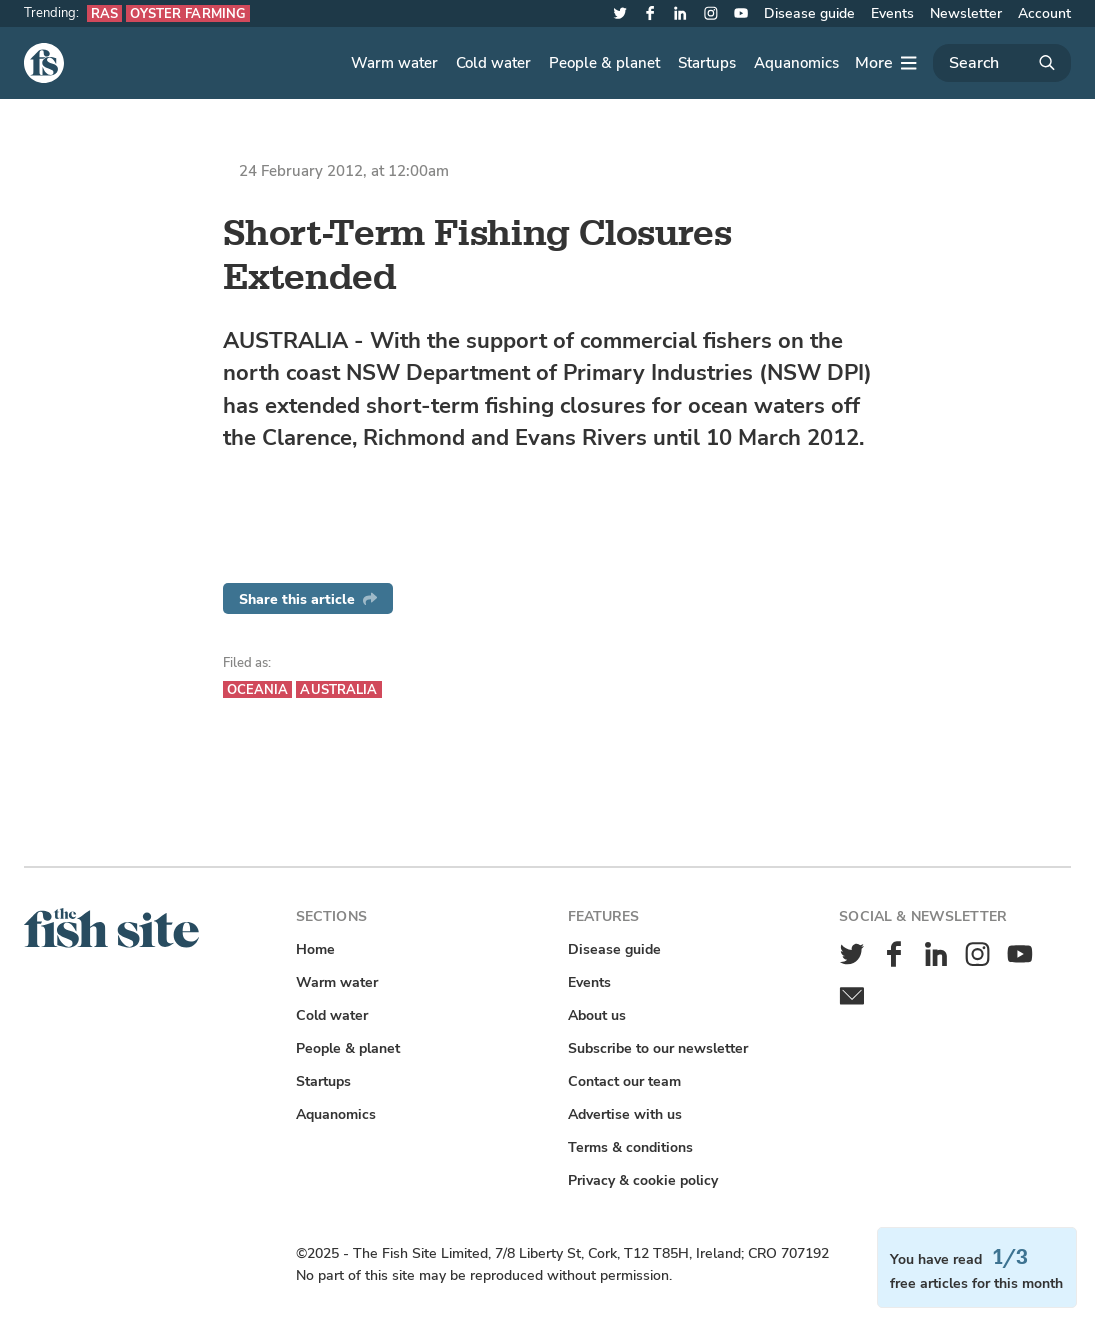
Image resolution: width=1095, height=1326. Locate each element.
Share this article (308, 599)
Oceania (258, 689)
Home (315, 949)
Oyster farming (188, 13)
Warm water (394, 63)
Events (892, 13)
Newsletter (966, 13)
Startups (707, 63)
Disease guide (809, 13)
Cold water (493, 63)
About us (597, 1015)
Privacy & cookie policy (643, 1180)
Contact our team (624, 1081)
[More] (886, 63)
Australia (338, 689)
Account (1044, 13)
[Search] (1002, 63)
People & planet (604, 63)
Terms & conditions (630, 1147)
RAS (104, 13)
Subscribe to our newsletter (658, 1048)
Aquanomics (796, 63)
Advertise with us (625, 1114)
